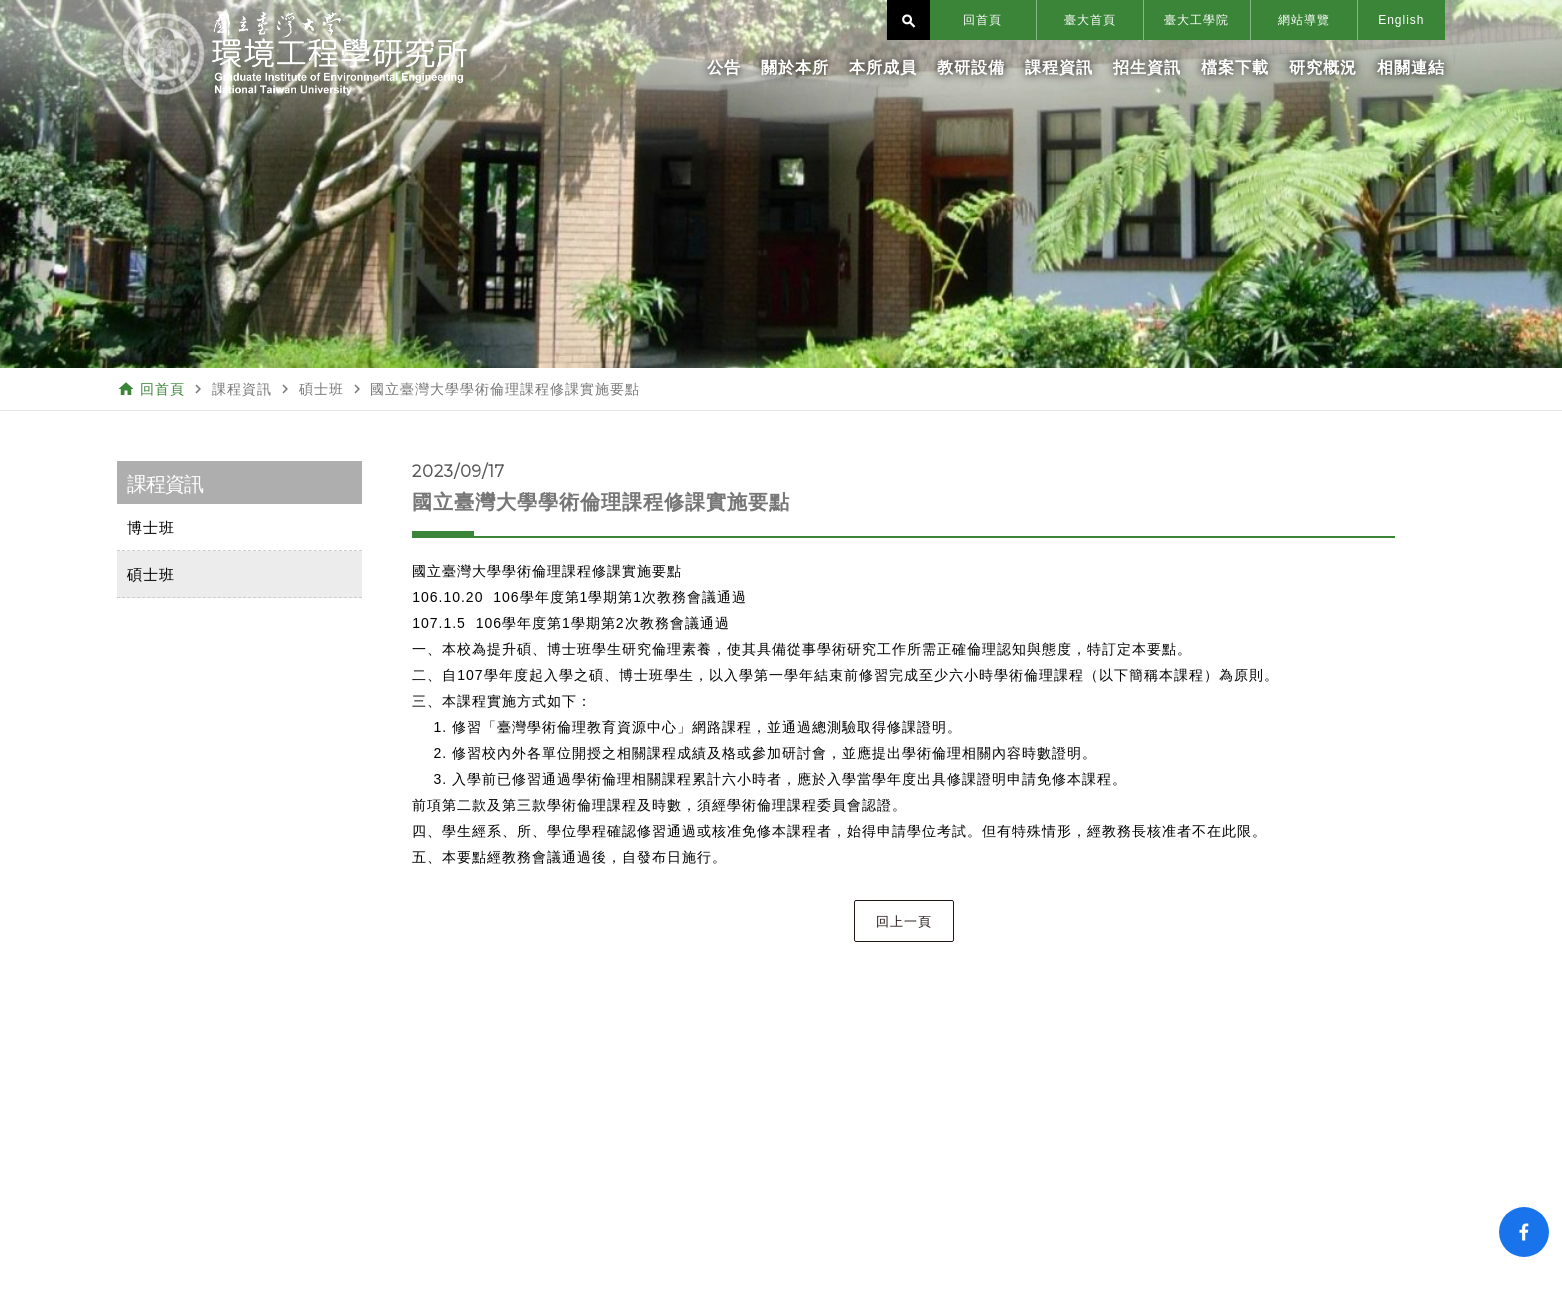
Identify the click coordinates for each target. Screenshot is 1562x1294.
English (1401, 20)
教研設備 (971, 67)
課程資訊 (1059, 67)
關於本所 (795, 67)
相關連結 (1411, 67)
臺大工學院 (1196, 20)
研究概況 (1323, 67)
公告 (724, 67)
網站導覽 (1304, 20)
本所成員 (883, 67)
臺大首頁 (1090, 20)
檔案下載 (1235, 67)
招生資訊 (1147, 67)
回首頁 (982, 20)
